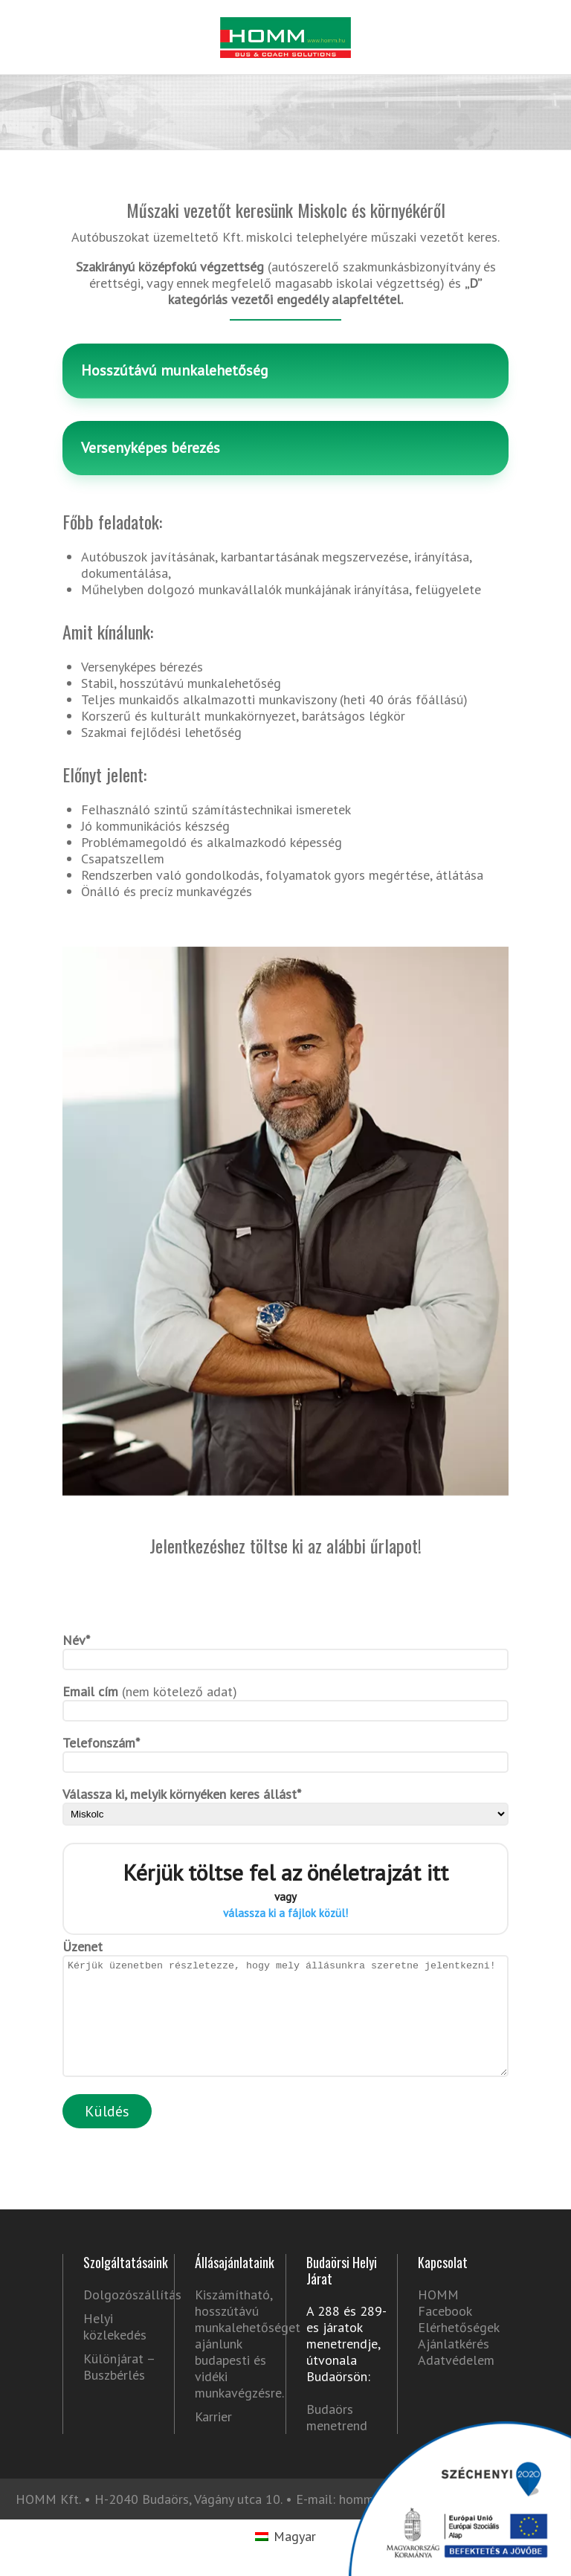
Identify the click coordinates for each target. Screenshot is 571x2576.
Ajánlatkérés (453, 2365)
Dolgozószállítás (123, 2317)
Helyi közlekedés (114, 2349)
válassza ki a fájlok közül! (285, 1913)
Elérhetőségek (459, 2349)
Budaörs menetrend (336, 2439)
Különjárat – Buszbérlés (119, 2389)
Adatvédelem (456, 2382)
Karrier (213, 2439)
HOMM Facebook (444, 2325)
